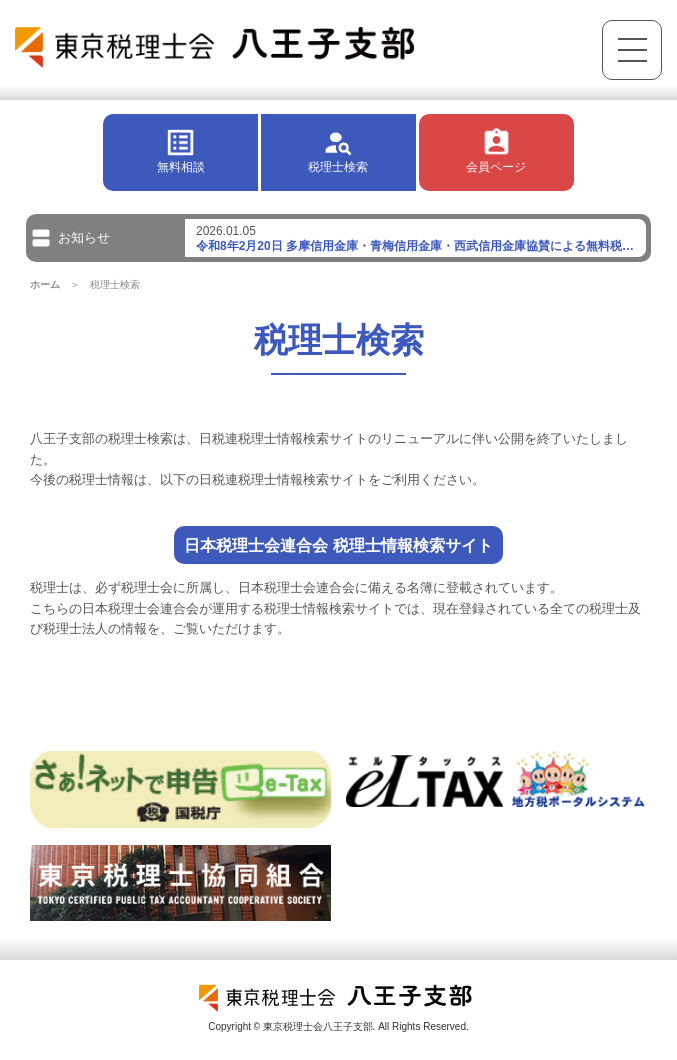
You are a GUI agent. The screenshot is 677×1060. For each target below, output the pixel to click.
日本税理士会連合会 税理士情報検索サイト (338, 545)
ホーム (45, 284)
